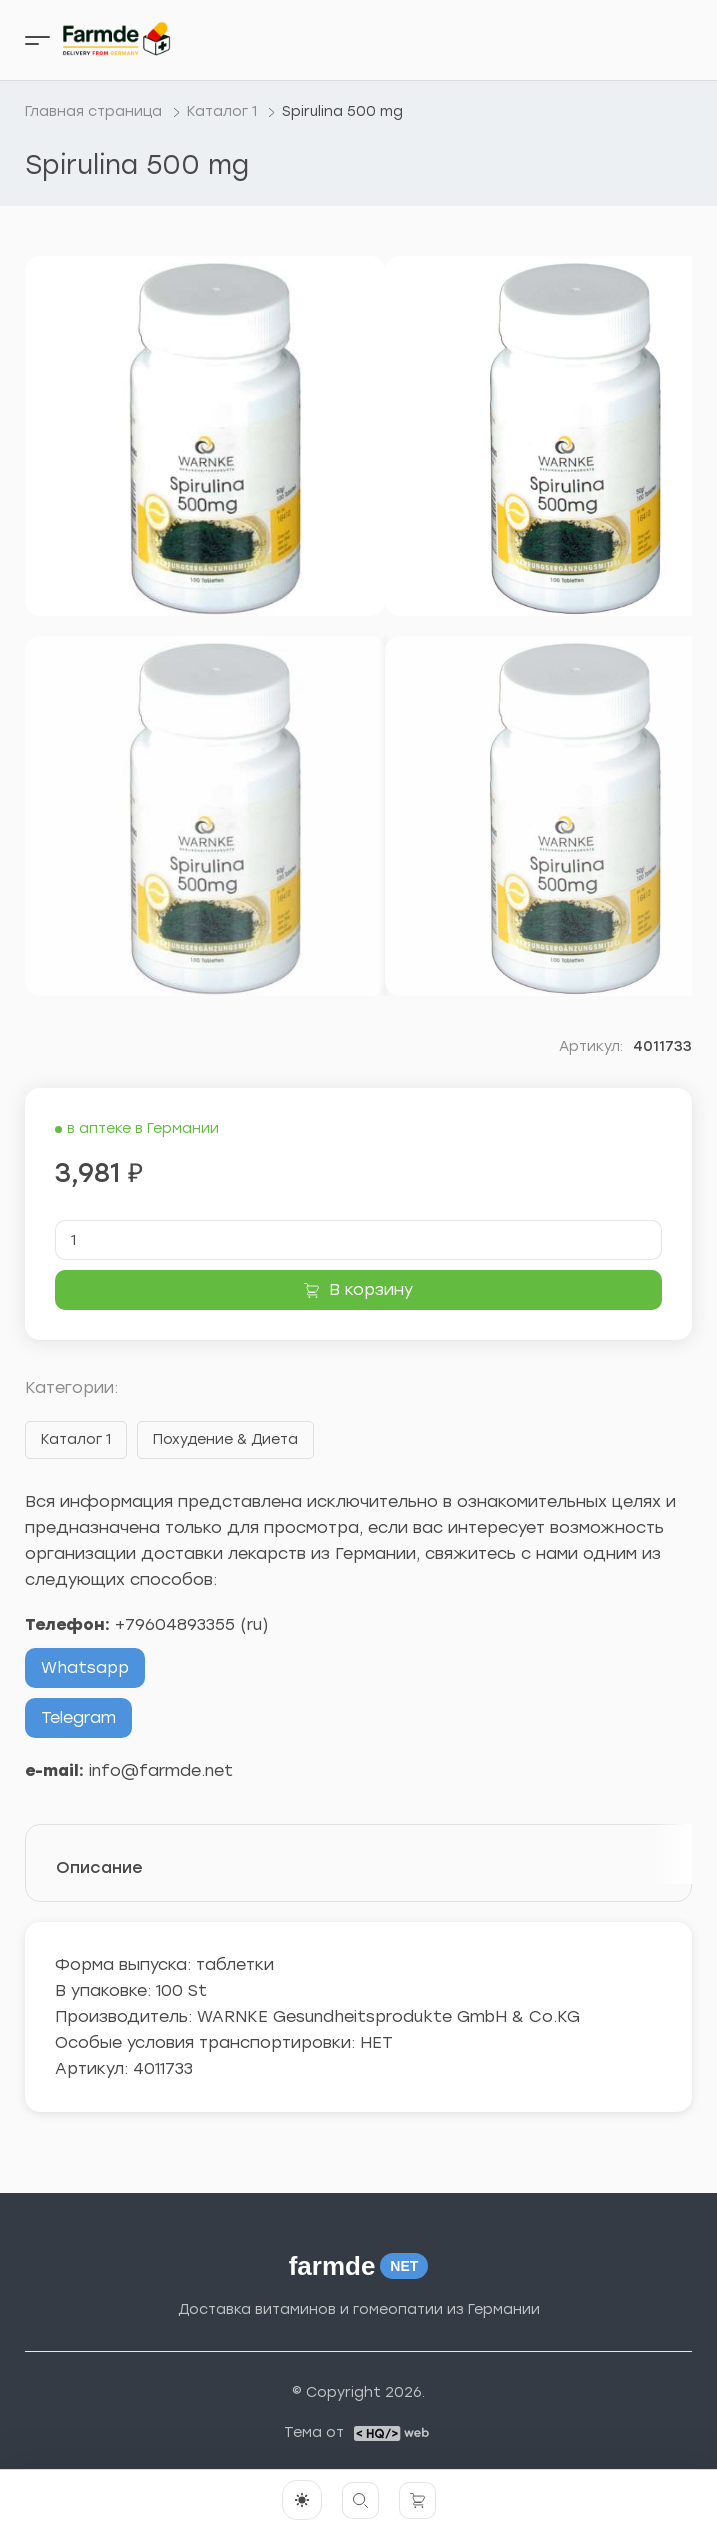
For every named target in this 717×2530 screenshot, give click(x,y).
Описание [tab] (99, 1867)
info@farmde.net (161, 1770)
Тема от (314, 2433)
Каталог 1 (76, 1439)
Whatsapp (85, 1667)
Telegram (78, 1717)
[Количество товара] (358, 1240)
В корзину (371, 1289)
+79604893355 (175, 1624)
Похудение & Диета (225, 1439)
